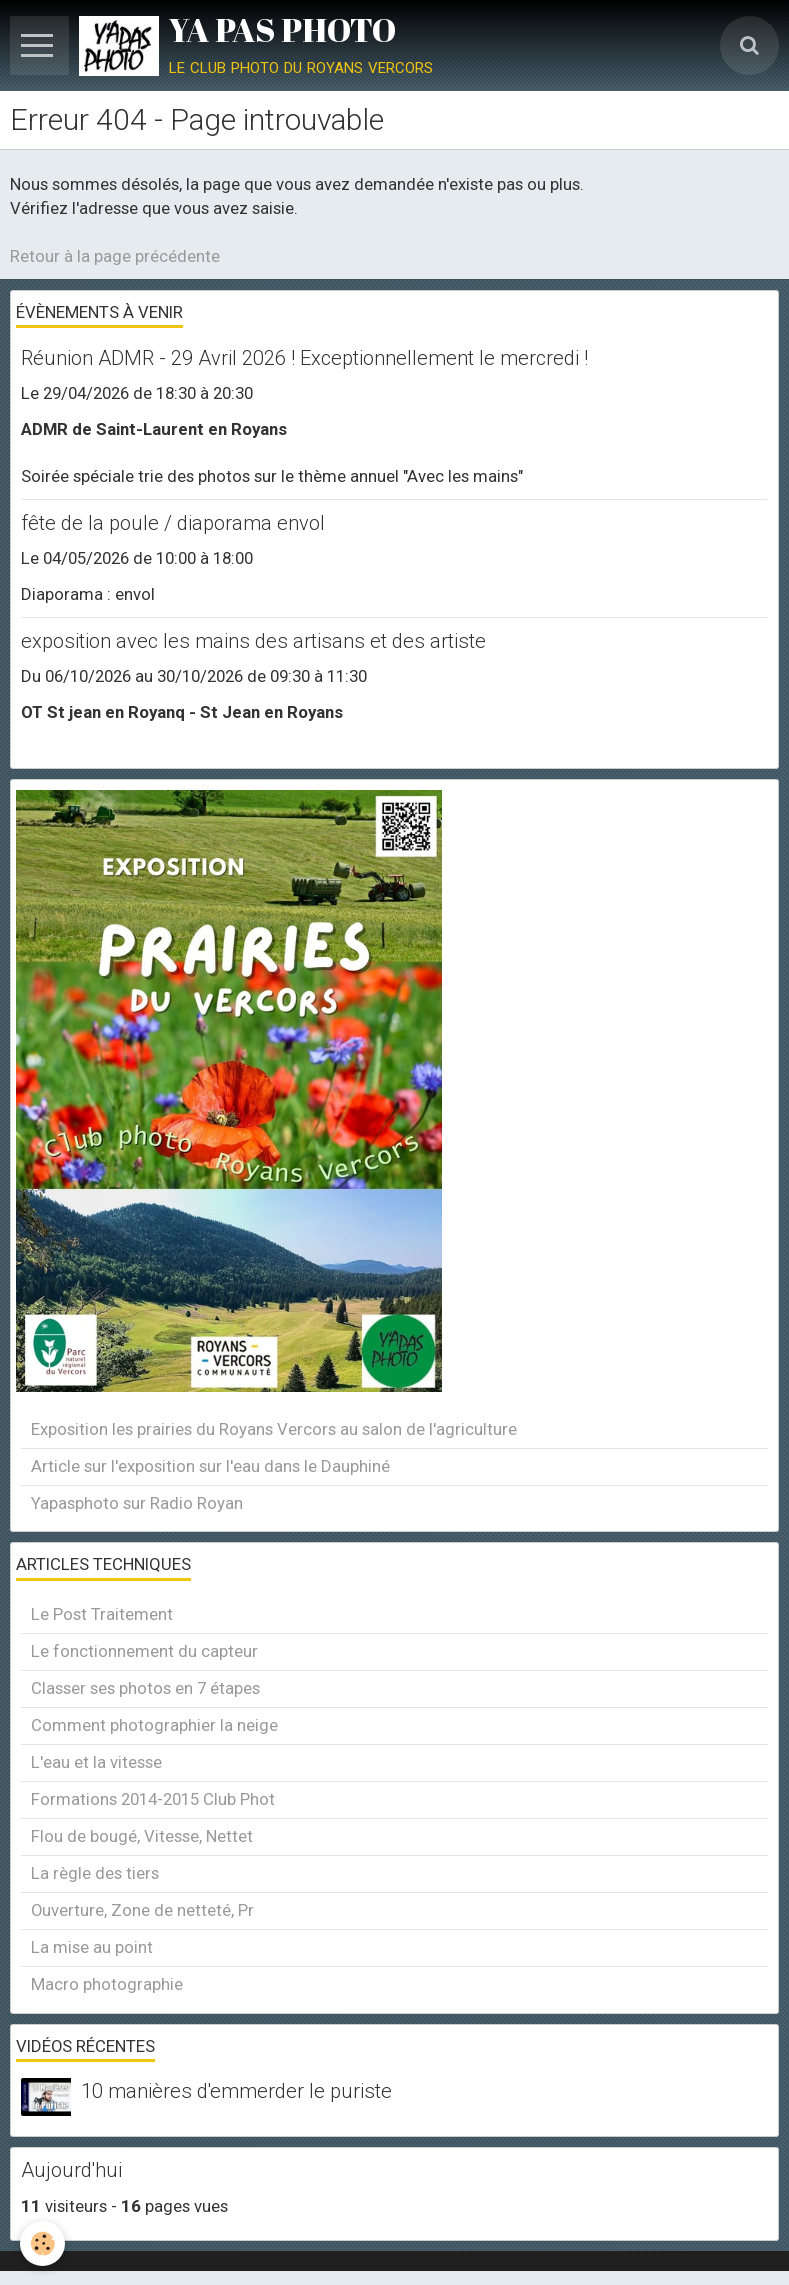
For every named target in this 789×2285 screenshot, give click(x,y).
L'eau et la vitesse (96, 1762)
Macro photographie (107, 1984)
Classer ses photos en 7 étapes (145, 1688)
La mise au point (92, 1947)
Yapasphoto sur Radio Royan (137, 1503)
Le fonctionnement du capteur (144, 1651)
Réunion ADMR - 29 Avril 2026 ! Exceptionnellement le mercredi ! (304, 358)
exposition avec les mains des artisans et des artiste (253, 641)
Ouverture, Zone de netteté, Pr (142, 1910)
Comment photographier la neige (154, 1725)
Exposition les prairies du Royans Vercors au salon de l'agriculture (274, 1429)
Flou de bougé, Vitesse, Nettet (142, 1836)
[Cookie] (42, 2243)
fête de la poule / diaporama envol (173, 523)
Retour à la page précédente (115, 256)
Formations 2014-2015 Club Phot (153, 1799)
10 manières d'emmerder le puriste (236, 2092)
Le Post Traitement (102, 1614)
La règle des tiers (95, 1873)
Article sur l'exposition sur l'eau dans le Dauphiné (210, 1466)
